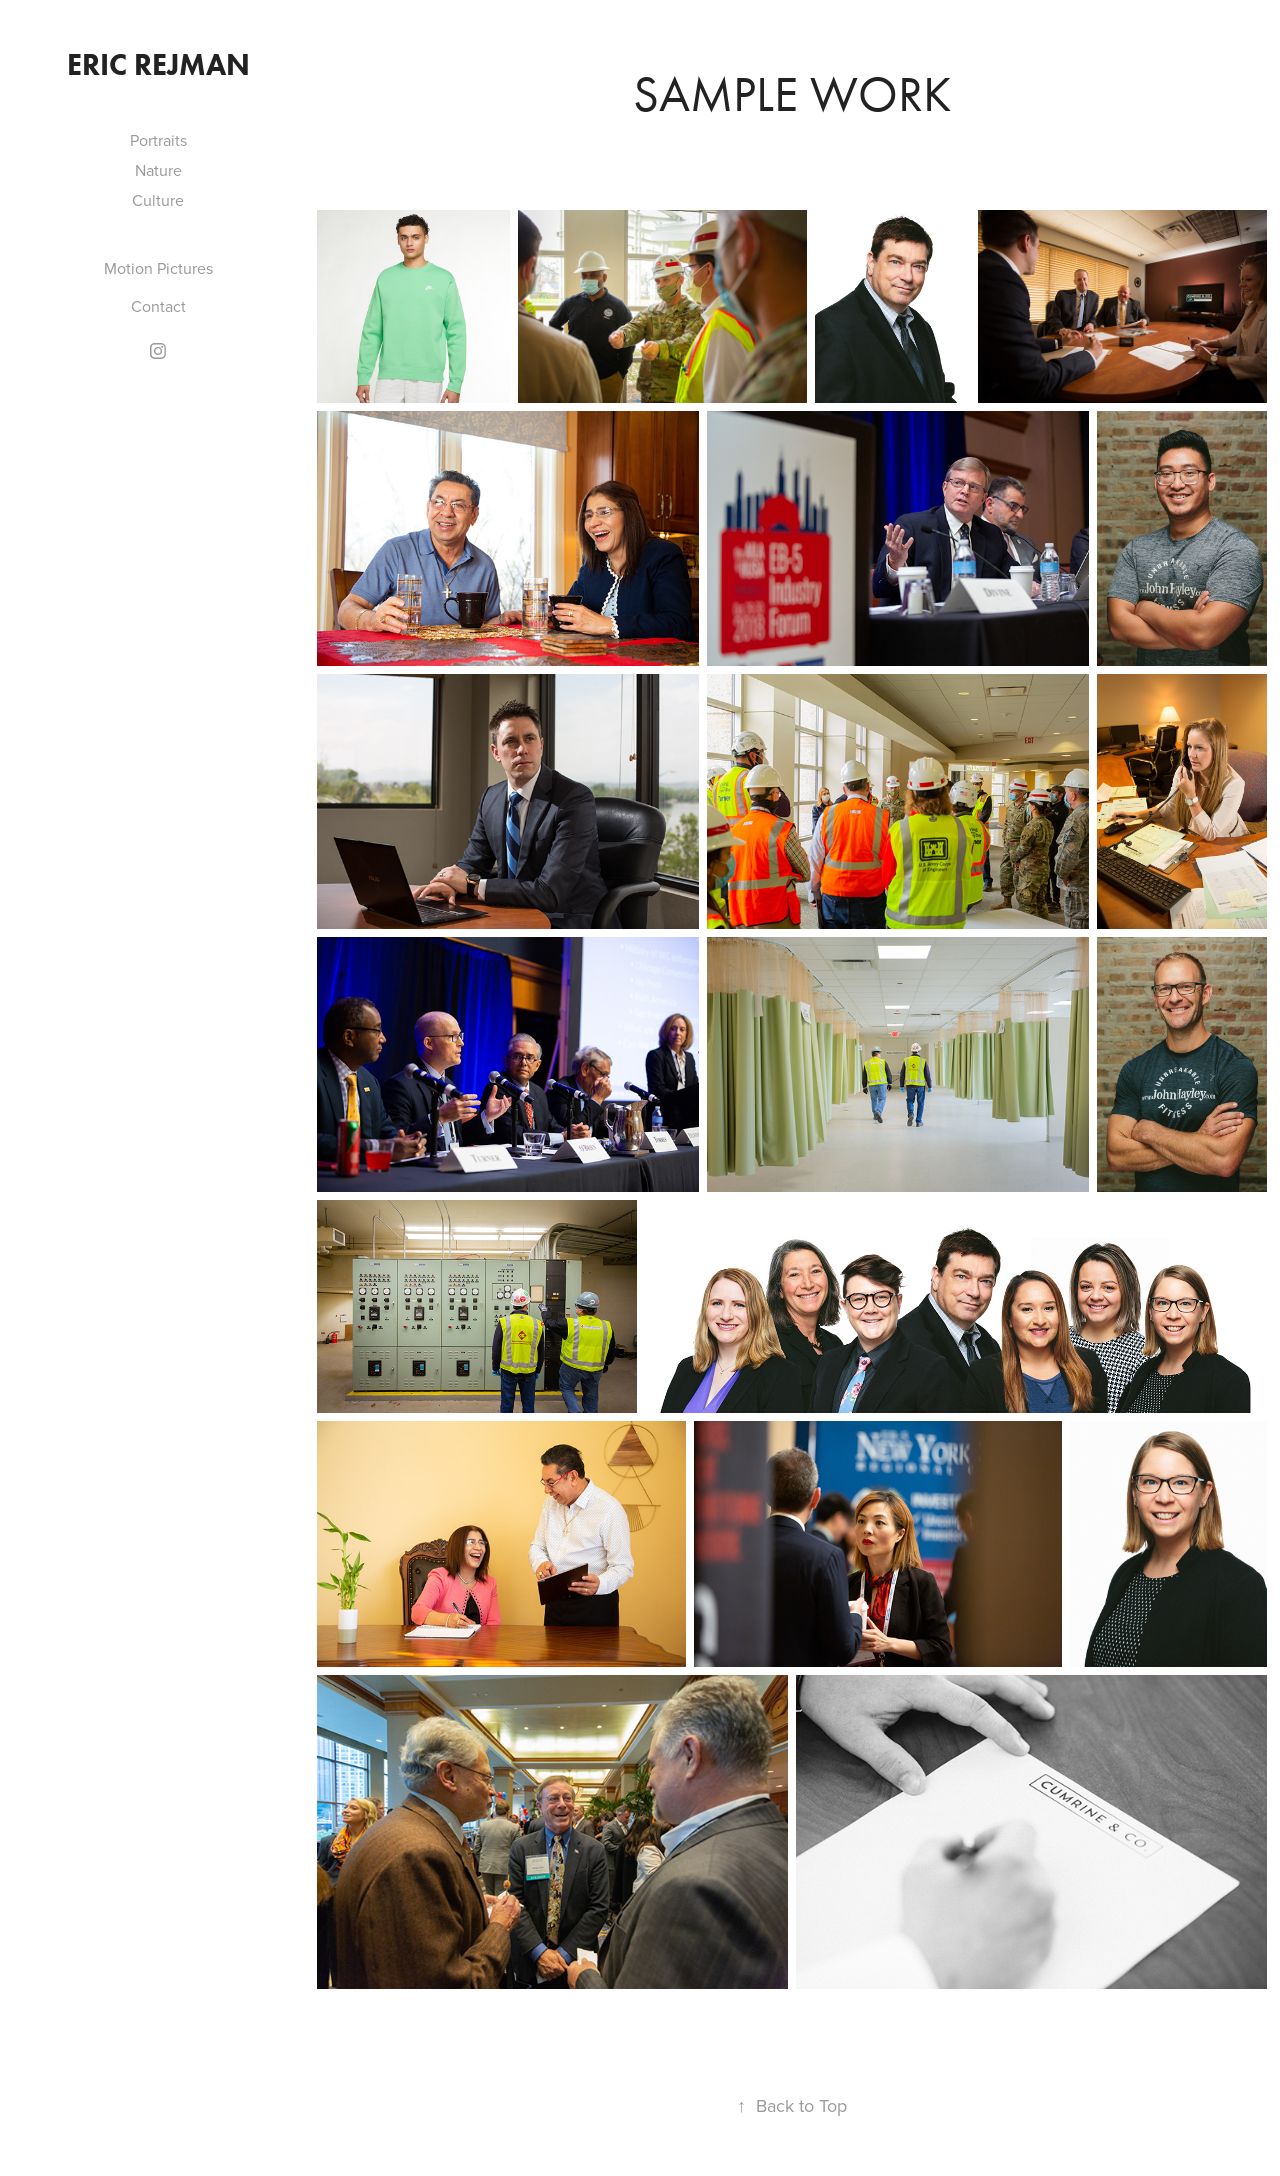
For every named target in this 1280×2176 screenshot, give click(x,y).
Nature (158, 170)
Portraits (158, 140)
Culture (158, 200)
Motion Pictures (158, 268)
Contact (158, 306)
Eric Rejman (158, 64)
